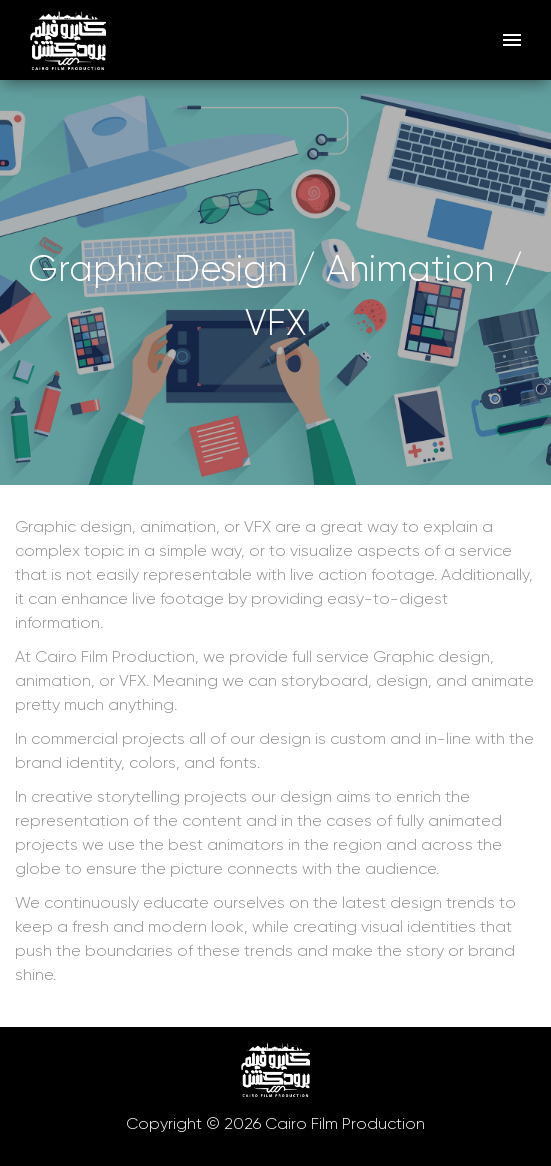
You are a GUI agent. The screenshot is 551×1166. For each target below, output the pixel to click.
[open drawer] (512, 40)
